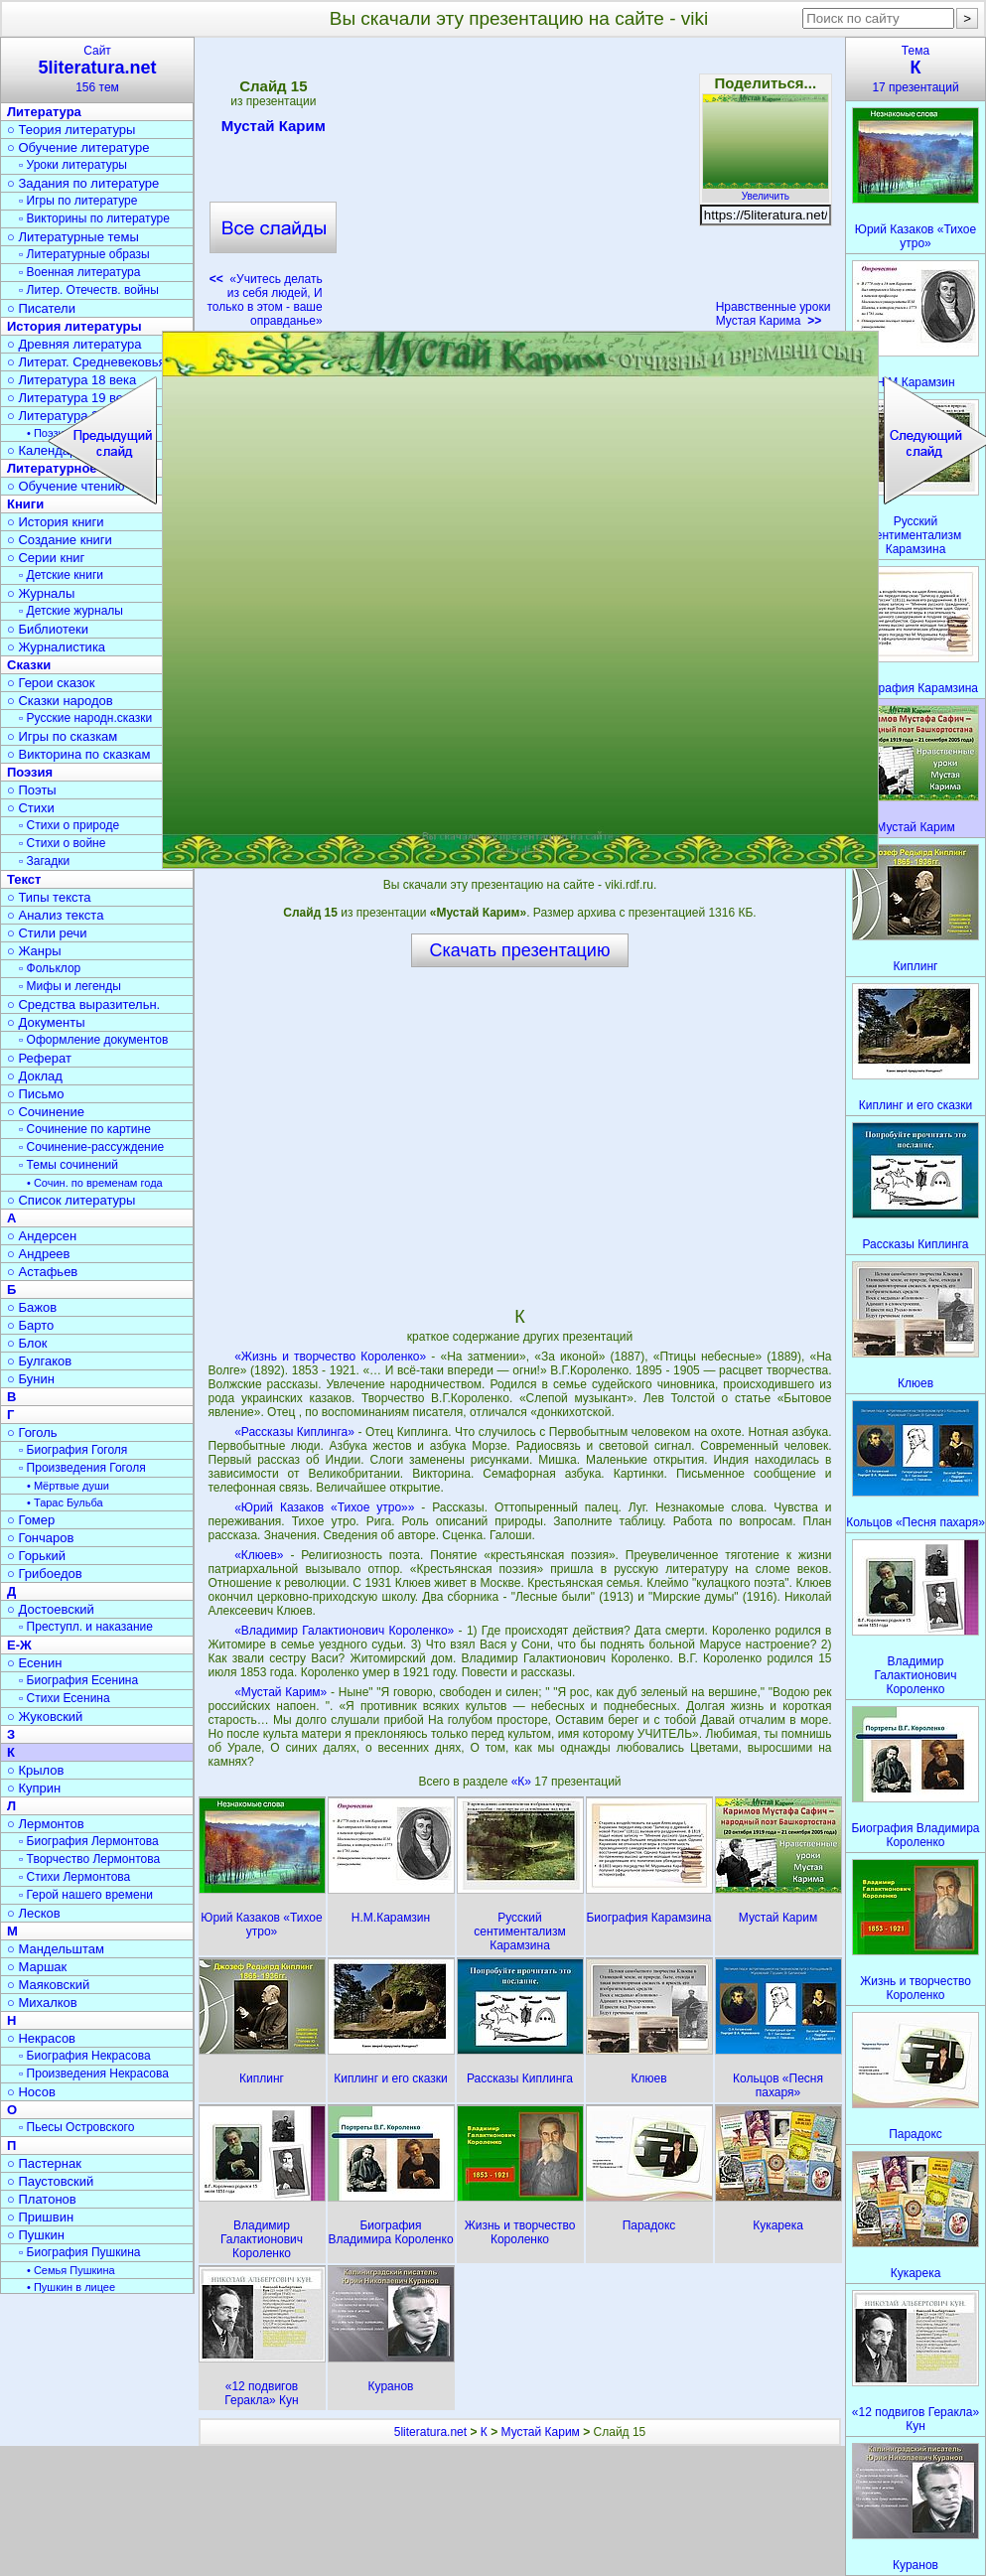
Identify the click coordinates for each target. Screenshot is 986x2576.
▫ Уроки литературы (73, 165)
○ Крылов (35, 1770)
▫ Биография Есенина (78, 1680)
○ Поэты (32, 790)
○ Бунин (31, 1378)
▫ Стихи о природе (69, 825)
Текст (24, 879)
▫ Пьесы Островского (76, 2127)
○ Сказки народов (60, 700)
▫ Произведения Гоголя (82, 1468)
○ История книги (55, 521)
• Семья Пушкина (71, 2270)
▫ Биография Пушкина (79, 2252)
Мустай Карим (273, 129)
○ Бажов (32, 1307)
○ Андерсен (41, 1235)
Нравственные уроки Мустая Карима (773, 314)
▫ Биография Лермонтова (89, 1841)
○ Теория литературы (71, 129)
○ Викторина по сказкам (78, 754)
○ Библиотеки (47, 629)
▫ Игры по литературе (78, 201)
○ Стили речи (47, 933)
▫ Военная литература (79, 272)
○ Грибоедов (44, 1573)
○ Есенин (34, 1662)
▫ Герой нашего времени (86, 1895)
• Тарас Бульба (65, 1502)
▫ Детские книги (61, 575)
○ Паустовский (50, 2181)
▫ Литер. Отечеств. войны (89, 290)
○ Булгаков (39, 1361)
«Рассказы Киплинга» (294, 1432)
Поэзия (30, 772)
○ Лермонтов (45, 1823)
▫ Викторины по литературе (94, 218)
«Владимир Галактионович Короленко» (344, 1631)
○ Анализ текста (55, 915)
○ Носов (31, 2091)
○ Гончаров (40, 1537)
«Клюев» (258, 1555)
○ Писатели (41, 308)
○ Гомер (31, 1519)
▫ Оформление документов (93, 1040)
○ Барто (30, 1325)
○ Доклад (35, 1076)
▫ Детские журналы (71, 611)
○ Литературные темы (73, 236)
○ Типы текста (49, 897)
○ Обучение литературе (78, 147)
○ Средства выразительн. (83, 1004)
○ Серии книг (45, 557)
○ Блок (27, 1343)
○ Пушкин (36, 2234)
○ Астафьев (42, 1271)
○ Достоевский (50, 1609)
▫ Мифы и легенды (70, 986)
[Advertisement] (519, 189)
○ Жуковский (44, 1716)
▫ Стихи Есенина (64, 1698)
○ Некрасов (41, 2038)
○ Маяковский (48, 1984)
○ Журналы (40, 593)
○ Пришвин (40, 2217)
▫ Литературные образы (84, 254)
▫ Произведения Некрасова (94, 2073)
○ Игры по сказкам (62, 736)
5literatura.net (430, 2432)
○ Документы (45, 1022)
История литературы (74, 326)
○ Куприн (34, 1788)
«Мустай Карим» (280, 1692)
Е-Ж (19, 1645)
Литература (44, 111)
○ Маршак (37, 1966)
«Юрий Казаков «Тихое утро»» (324, 1507)
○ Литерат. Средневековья (86, 362)
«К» (523, 1782)
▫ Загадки (44, 861)
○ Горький (36, 1555)
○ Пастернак (44, 2163)
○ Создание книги (59, 539)
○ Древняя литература (74, 344)
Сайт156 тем (97, 69)
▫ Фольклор (49, 968)
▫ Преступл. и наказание (86, 1627)
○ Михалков (42, 2002)
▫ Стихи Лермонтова (74, 1877)
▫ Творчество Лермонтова (89, 1859)
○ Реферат (39, 1058)
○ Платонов (41, 2199)
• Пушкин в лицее (71, 2287)
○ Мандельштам (55, 1948)
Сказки (29, 664)
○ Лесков (34, 1913)
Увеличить (765, 191)
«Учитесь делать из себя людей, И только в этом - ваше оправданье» (265, 300)
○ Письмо (36, 1093)
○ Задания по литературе (83, 183)
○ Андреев (38, 1253)
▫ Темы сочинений (68, 1165)
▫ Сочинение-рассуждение (91, 1147)
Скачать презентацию (520, 950)
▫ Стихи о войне (62, 843)
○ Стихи (31, 807)
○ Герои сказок (51, 682)
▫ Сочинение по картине (85, 1129)
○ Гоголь (32, 1432)
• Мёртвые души (68, 1486)
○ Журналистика (56, 647)
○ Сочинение (45, 1111)
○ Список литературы (71, 1200)
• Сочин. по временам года (95, 1183)
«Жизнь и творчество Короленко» (330, 1356)
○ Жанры (34, 950)
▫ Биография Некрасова (85, 2056)
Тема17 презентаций (915, 69)
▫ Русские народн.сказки (85, 718)
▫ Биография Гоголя (73, 1450)
